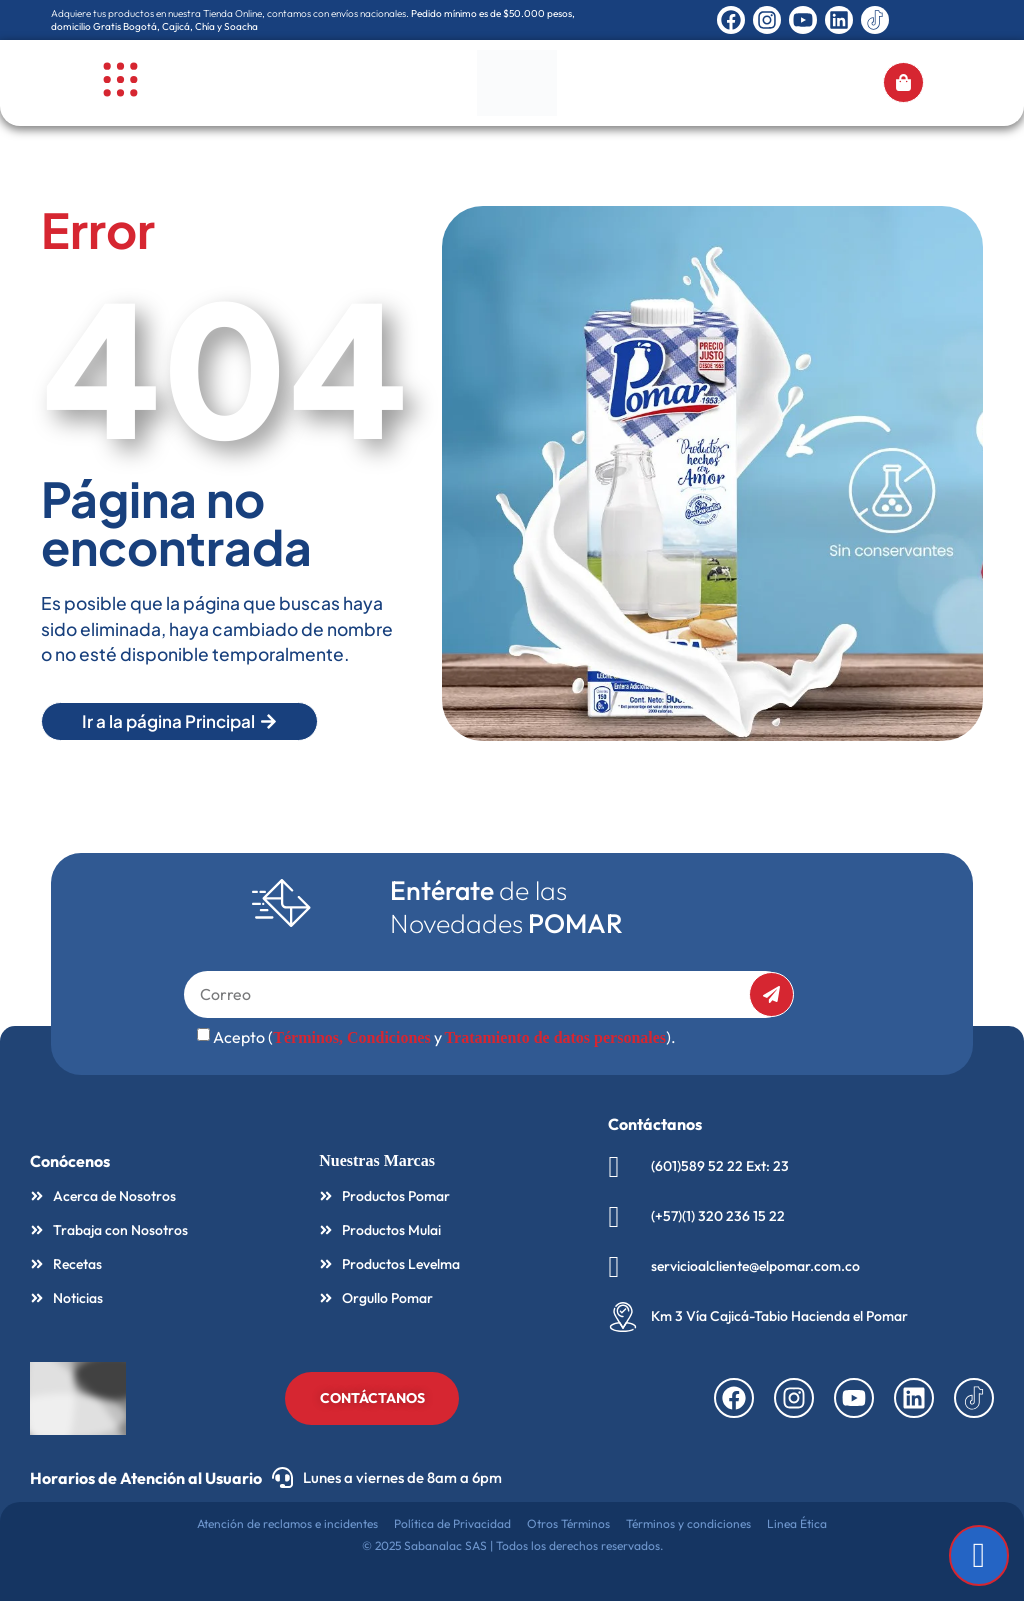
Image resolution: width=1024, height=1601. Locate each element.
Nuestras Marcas (377, 1160)
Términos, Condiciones (351, 1037)
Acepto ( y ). (444, 1037)
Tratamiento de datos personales (555, 1037)
